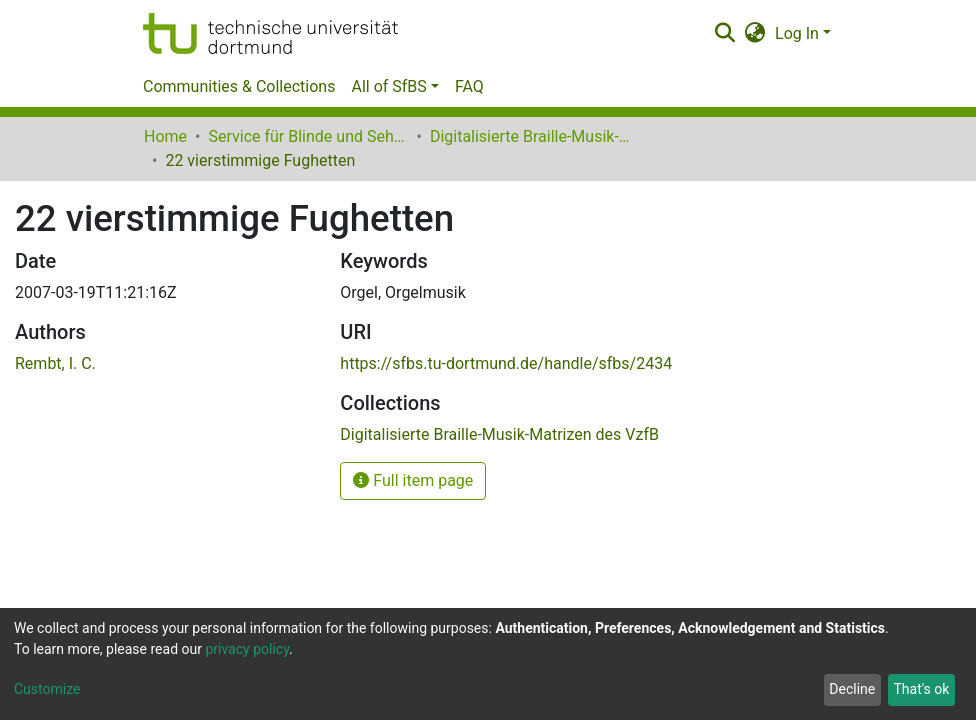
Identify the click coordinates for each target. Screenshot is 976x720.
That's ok (921, 689)
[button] (755, 34)
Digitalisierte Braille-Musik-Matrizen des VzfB (530, 136)
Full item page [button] (413, 480)
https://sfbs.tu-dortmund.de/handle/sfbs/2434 (506, 363)
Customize (47, 689)
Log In (797, 33)
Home (165, 136)
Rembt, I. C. (55, 363)
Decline (852, 689)
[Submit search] (724, 34)
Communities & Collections (239, 86)
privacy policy (247, 649)
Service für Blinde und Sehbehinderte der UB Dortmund (308, 136)
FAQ (469, 86)
